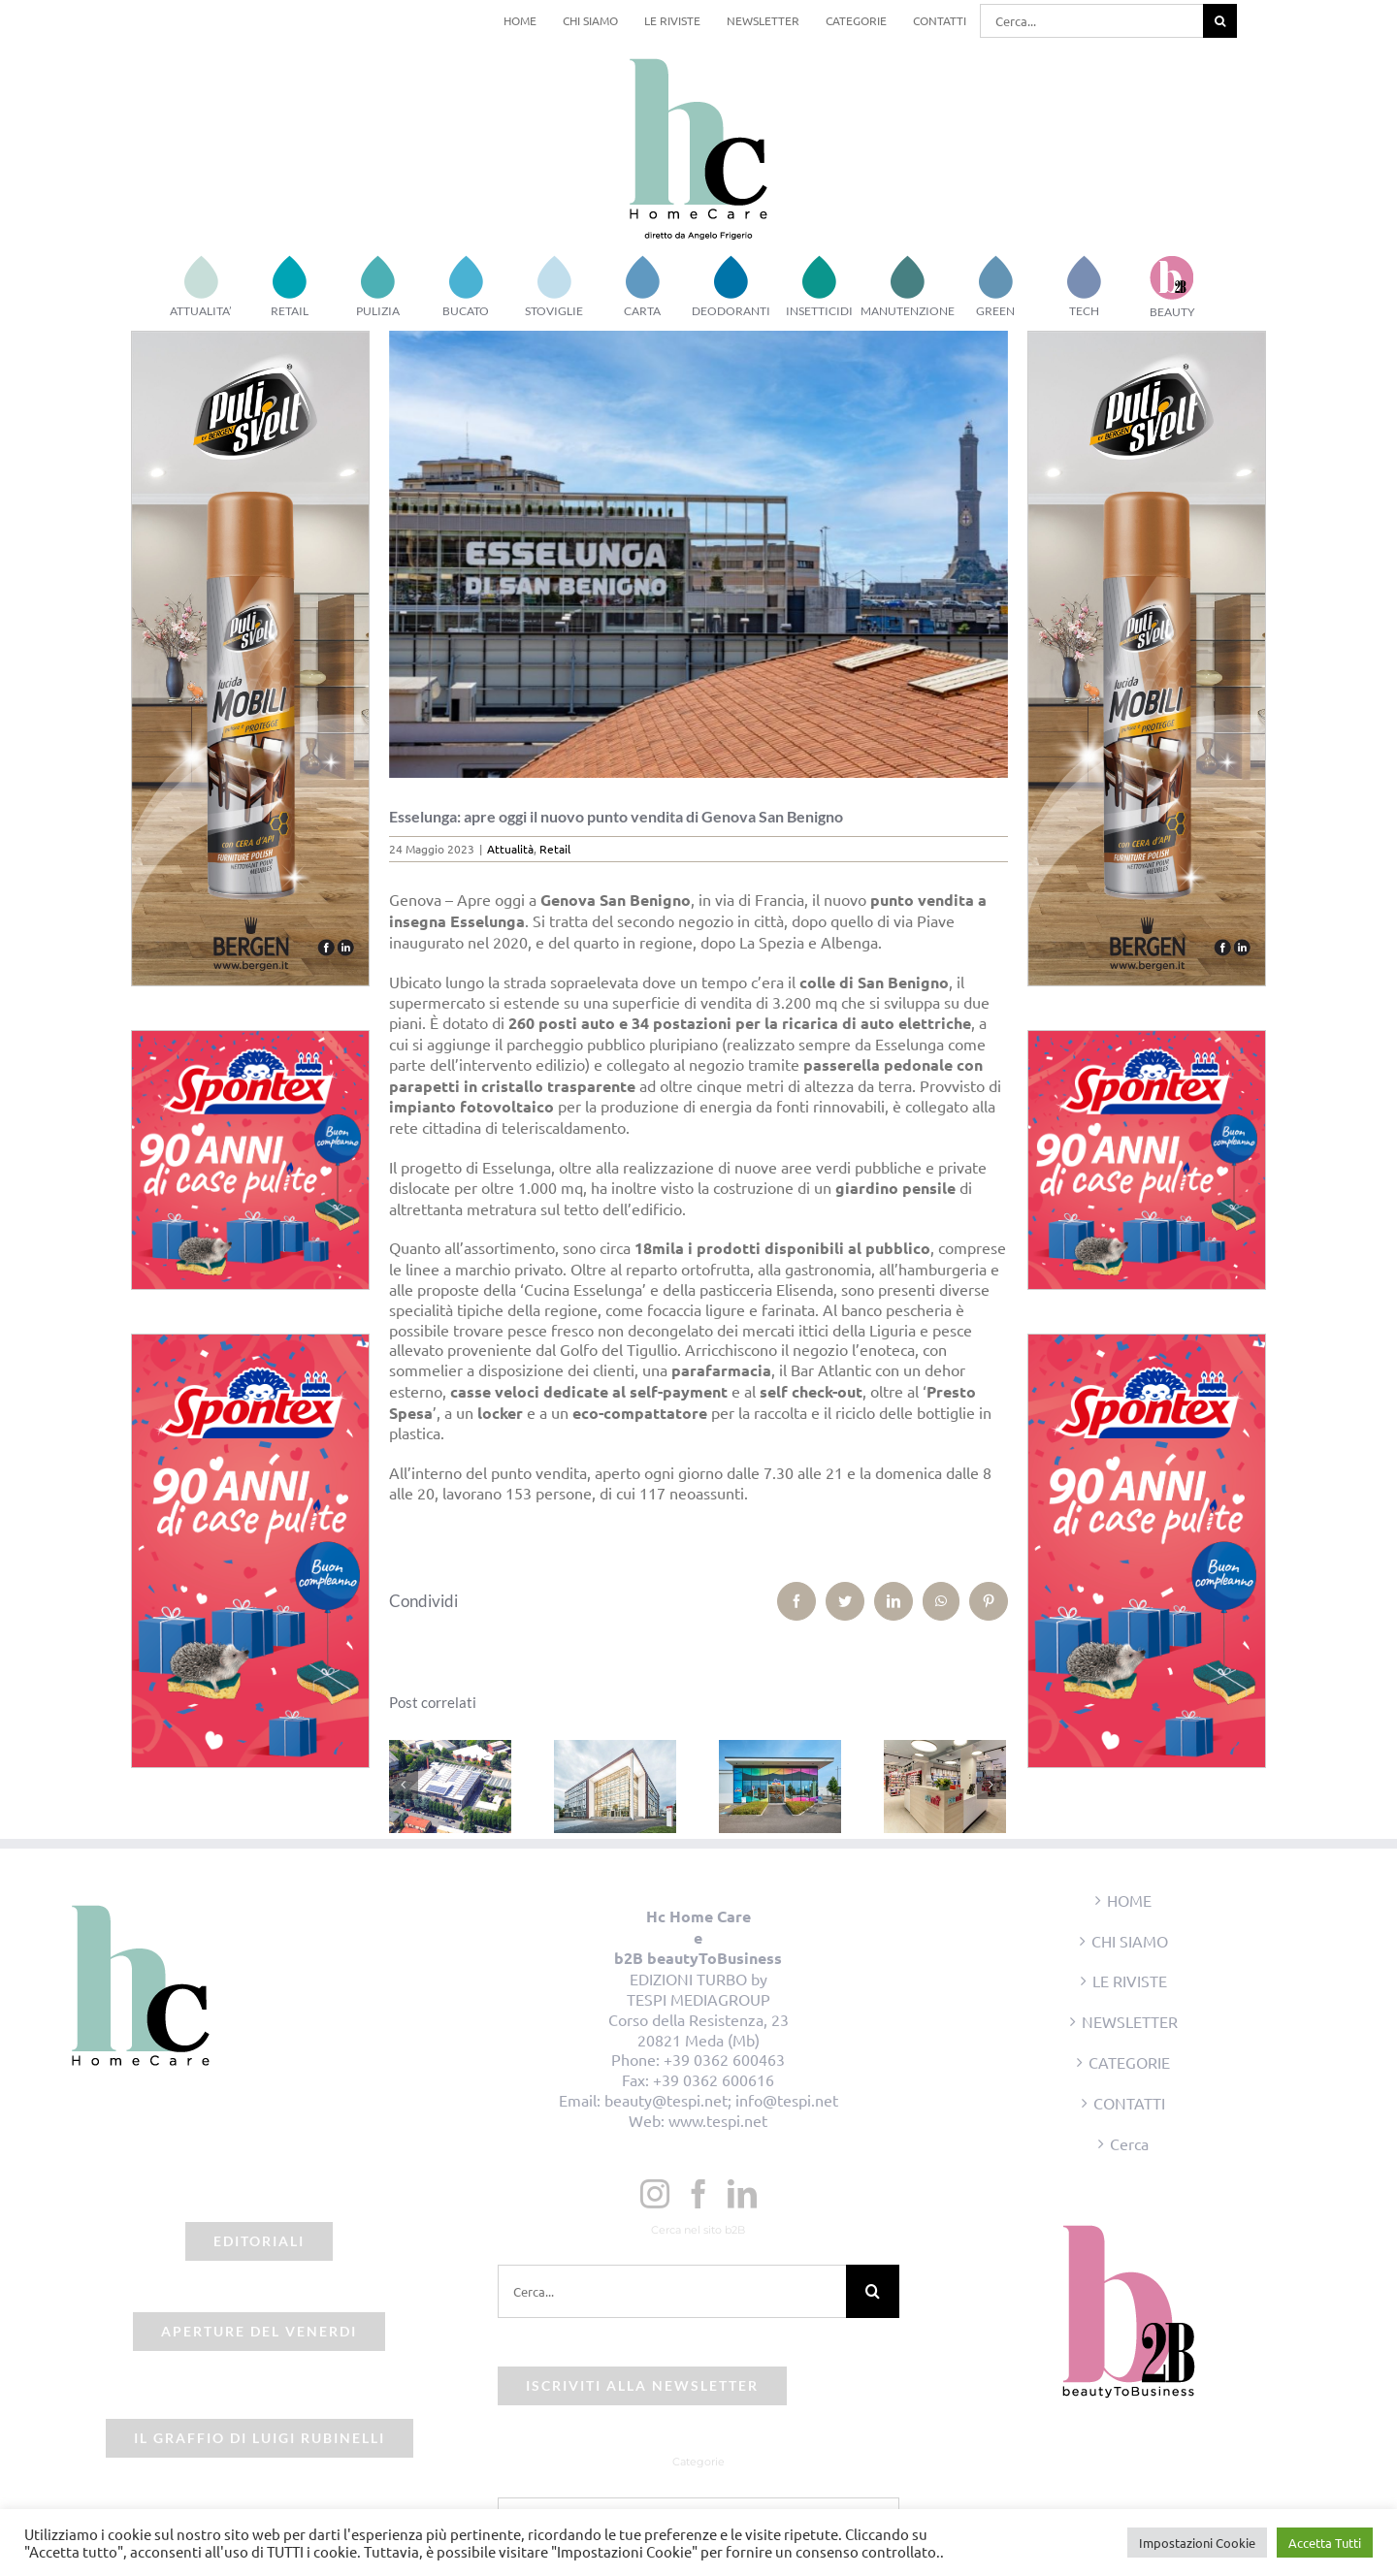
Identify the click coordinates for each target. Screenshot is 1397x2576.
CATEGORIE (1129, 2062)
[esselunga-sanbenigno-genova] (699, 554)
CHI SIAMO (1129, 1940)
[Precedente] (403, 1784)
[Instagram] (654, 2193)
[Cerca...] (1091, 21)
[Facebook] (698, 2193)
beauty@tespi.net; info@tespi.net (721, 2099)
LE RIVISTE (1129, 1980)
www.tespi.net (717, 2120)
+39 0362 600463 (724, 2059)
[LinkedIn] (742, 2193)
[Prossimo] (991, 1784)
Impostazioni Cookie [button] (1197, 2542)
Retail (554, 848)
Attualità (510, 848)
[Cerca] (1220, 21)
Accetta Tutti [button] (1324, 2542)
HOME (1129, 1900)
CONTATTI (1129, 2102)
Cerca (1129, 2143)
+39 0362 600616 (713, 2079)
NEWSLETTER (1130, 2021)
